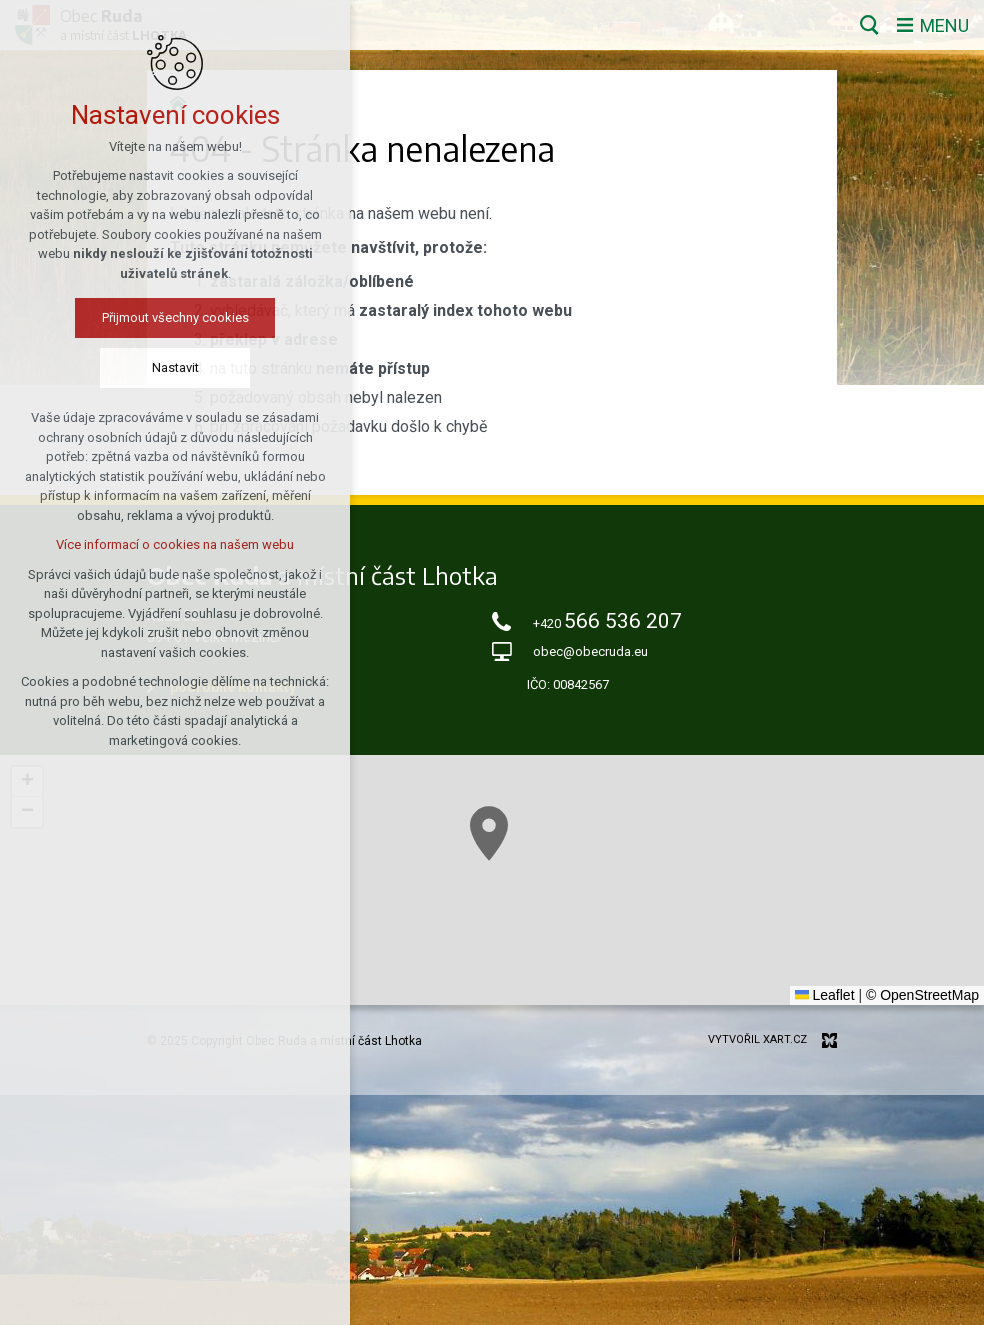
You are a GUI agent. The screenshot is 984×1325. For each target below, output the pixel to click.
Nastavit (175, 367)
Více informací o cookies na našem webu (175, 544)
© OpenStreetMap (922, 995)
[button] (489, 833)
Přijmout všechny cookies (175, 317)
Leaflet (825, 995)
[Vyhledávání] (869, 25)
